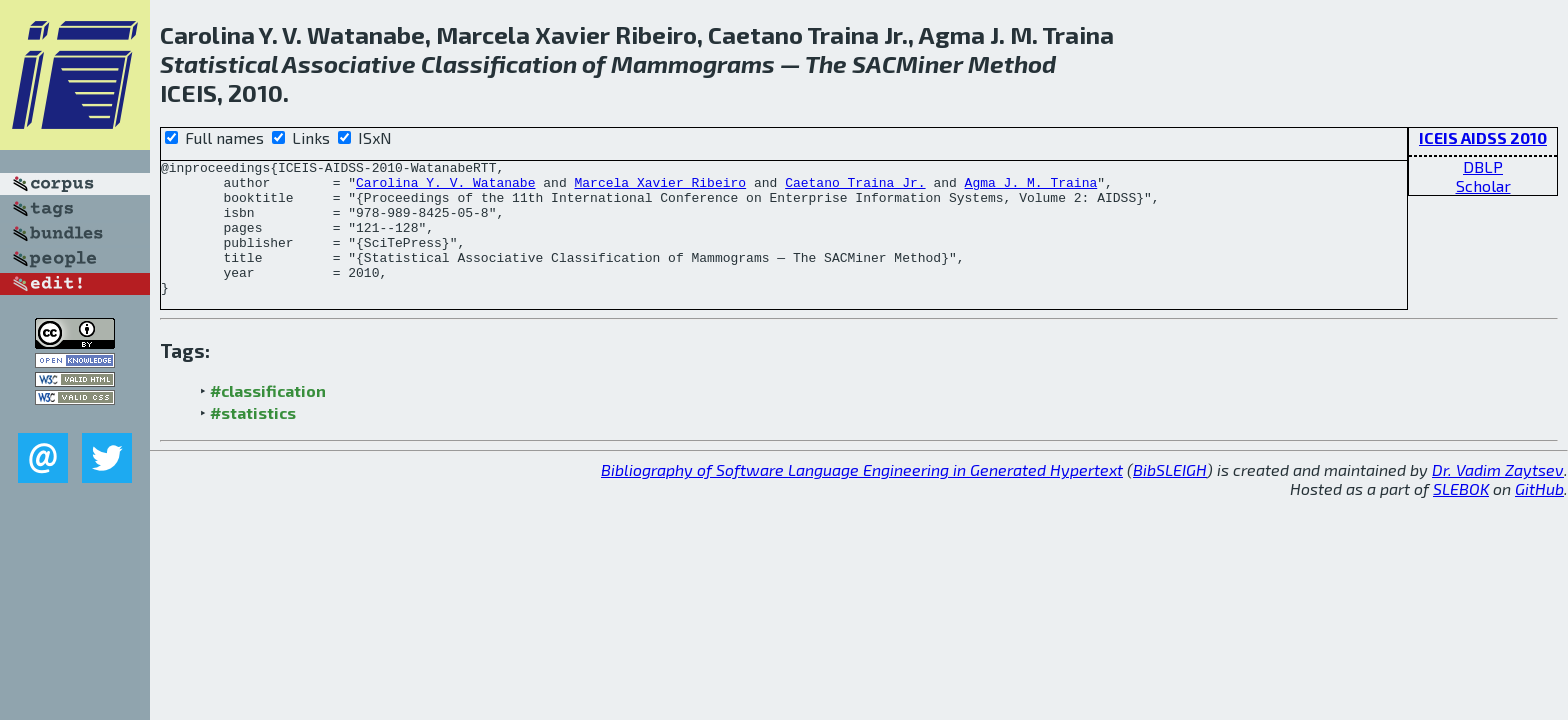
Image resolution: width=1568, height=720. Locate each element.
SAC (874, 63)
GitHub (1539, 515)
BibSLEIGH (1170, 496)
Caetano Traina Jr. (855, 188)
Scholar (1483, 185)
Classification (499, 63)
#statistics (253, 439)
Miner (929, 63)
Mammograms (693, 63)
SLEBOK (1461, 515)
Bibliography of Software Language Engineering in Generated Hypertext (862, 496)
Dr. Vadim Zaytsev (1498, 496)
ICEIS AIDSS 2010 (1483, 137)
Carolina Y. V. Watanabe (445, 188)
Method (1012, 63)
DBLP (1483, 166)
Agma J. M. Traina (1030, 188)
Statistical (219, 63)
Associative (349, 63)
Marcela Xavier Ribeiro (660, 188)
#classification (268, 417)
